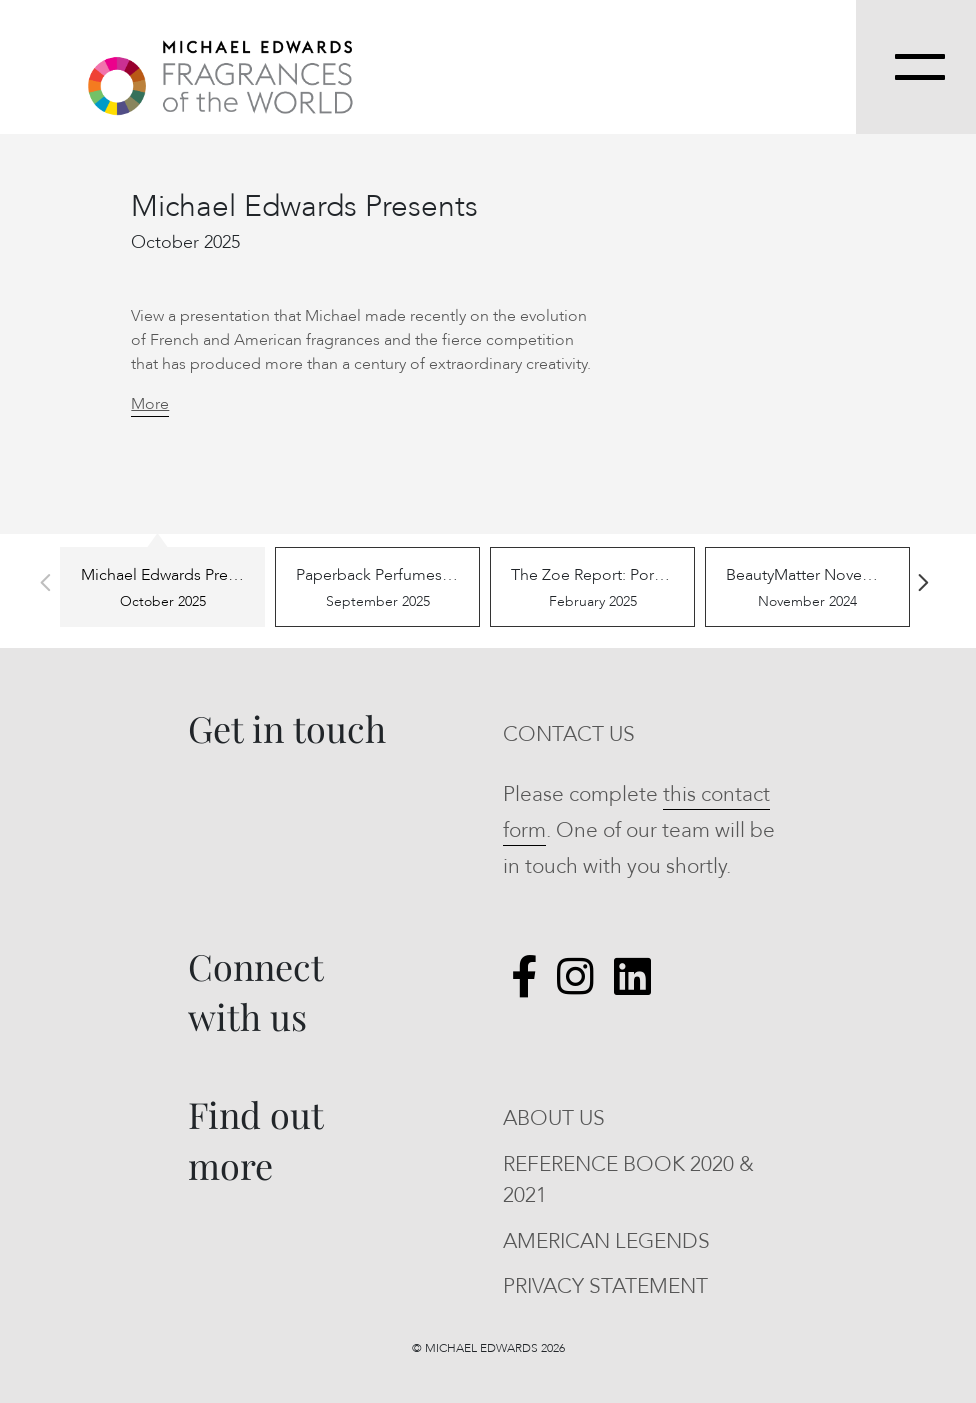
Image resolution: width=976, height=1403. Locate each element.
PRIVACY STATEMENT (605, 1286)
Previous (45, 583)
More (150, 404)
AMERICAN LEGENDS (606, 1241)
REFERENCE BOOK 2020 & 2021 (628, 1180)
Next (923, 583)
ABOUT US (554, 1118)
